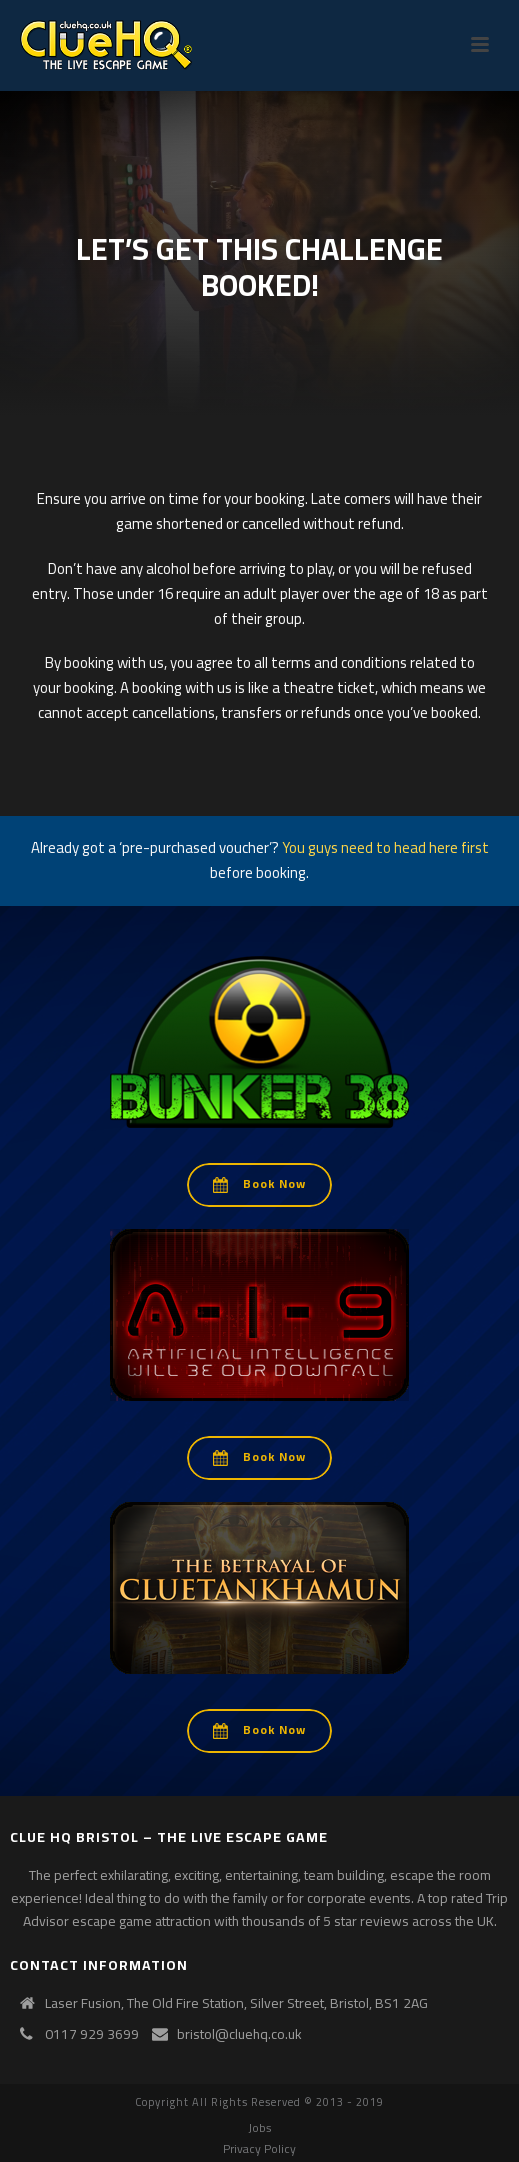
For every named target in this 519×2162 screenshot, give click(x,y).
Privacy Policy (259, 2149)
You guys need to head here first (385, 847)
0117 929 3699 (92, 2034)
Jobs (260, 2128)
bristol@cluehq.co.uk (239, 2034)
